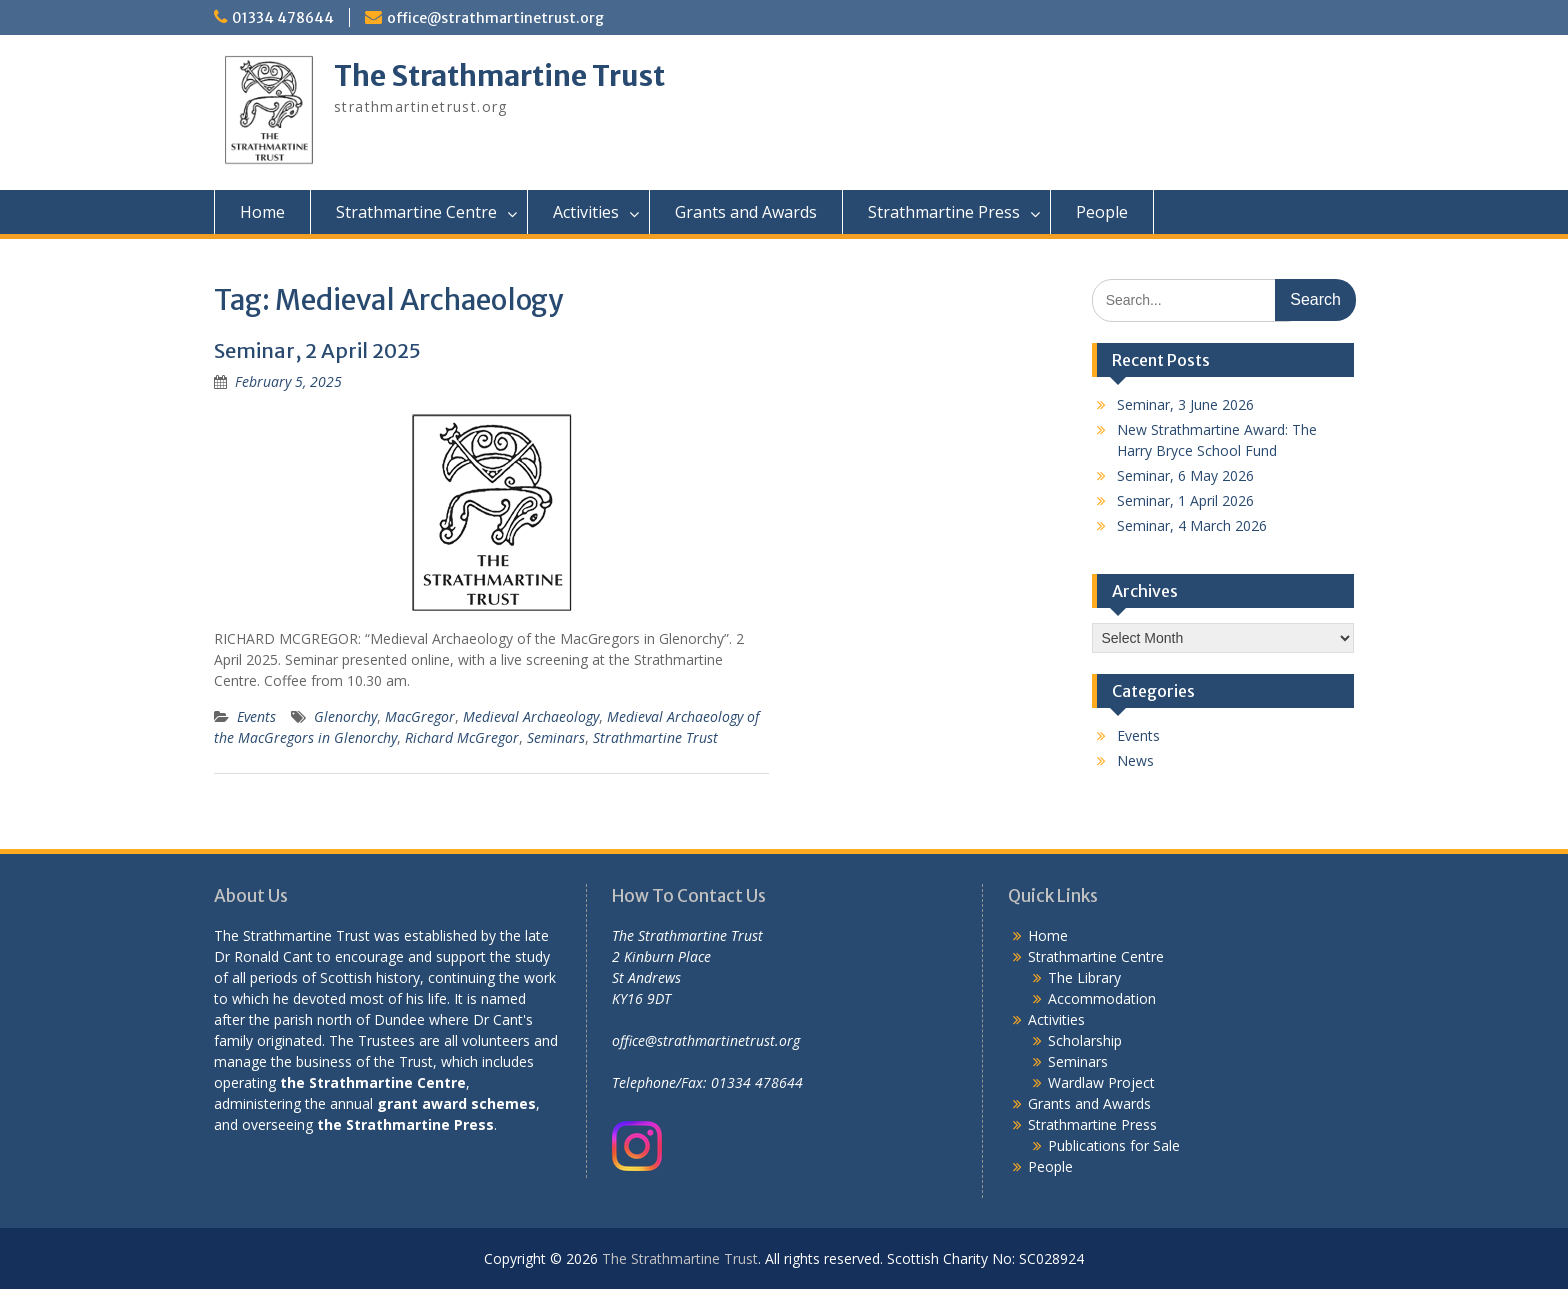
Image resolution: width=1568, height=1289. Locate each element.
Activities (586, 212)
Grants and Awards (746, 212)
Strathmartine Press (944, 212)
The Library (1084, 977)
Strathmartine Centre (416, 212)
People (1102, 212)
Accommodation (1102, 998)
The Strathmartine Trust (499, 76)
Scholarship (1085, 1040)
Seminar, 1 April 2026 (1185, 500)
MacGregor (420, 716)
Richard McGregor (462, 737)
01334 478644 (283, 18)
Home (262, 212)
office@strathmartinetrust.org (495, 18)
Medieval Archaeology (531, 716)
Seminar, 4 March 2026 (1192, 525)
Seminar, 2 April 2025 (317, 350)
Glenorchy (345, 716)
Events (256, 716)
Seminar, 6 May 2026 (1185, 475)
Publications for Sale (1114, 1145)
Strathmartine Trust (655, 737)
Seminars (556, 737)
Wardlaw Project (1101, 1082)
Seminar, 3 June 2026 (1185, 404)
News (1135, 760)
